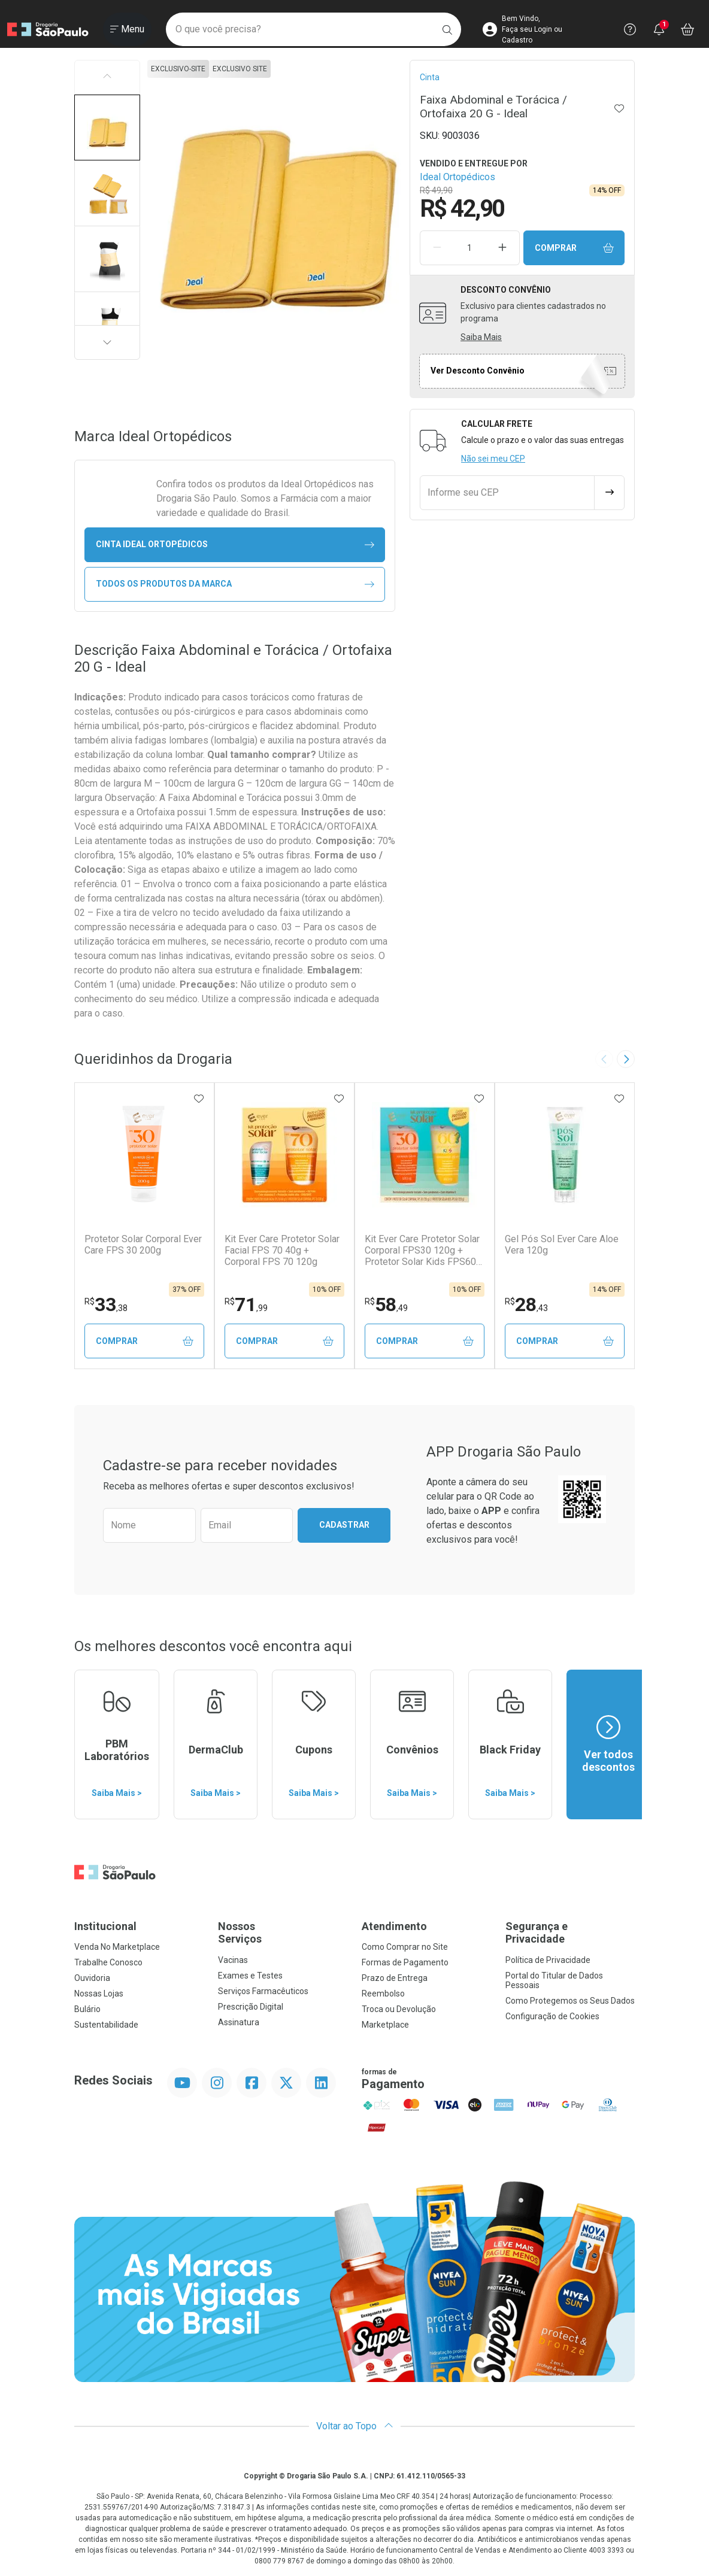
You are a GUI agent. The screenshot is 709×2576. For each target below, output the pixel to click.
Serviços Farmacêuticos (263, 1991)
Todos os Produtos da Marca (235, 584)
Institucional (105, 1926)
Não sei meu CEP (493, 458)
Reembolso (383, 1993)
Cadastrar (344, 1525)
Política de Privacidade (547, 1960)
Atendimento (394, 1926)
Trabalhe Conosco (108, 1962)
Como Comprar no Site (405, 1947)
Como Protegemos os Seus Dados (570, 2000)
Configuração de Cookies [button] (552, 2016)
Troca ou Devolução (399, 2009)
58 (386, 1304)
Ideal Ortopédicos (457, 177)
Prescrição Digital (250, 2006)
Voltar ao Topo (354, 2426)
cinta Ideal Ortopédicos (235, 544)
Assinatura (238, 2022)
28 (526, 1304)
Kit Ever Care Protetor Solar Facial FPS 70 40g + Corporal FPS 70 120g (282, 1250)
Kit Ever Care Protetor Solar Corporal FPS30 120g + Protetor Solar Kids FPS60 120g (422, 1250)
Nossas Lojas (98, 1993)
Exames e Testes (250, 1975)
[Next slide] (626, 1059)
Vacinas (233, 1960)
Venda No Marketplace (117, 1947)
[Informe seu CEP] (507, 492)
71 (246, 1304)
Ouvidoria (92, 1978)
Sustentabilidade (106, 2024)
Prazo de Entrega (395, 1978)
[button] (107, 127)
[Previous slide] (604, 1059)
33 (106, 1304)
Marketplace (385, 2024)
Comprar (574, 248)
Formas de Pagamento (405, 1962)
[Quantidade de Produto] (469, 247)
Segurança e (570, 1933)
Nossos (282, 1933)
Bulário (87, 2009)
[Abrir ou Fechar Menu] (127, 29)
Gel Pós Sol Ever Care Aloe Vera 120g (562, 1244)
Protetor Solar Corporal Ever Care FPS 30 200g (143, 1244)
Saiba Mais (481, 337)
